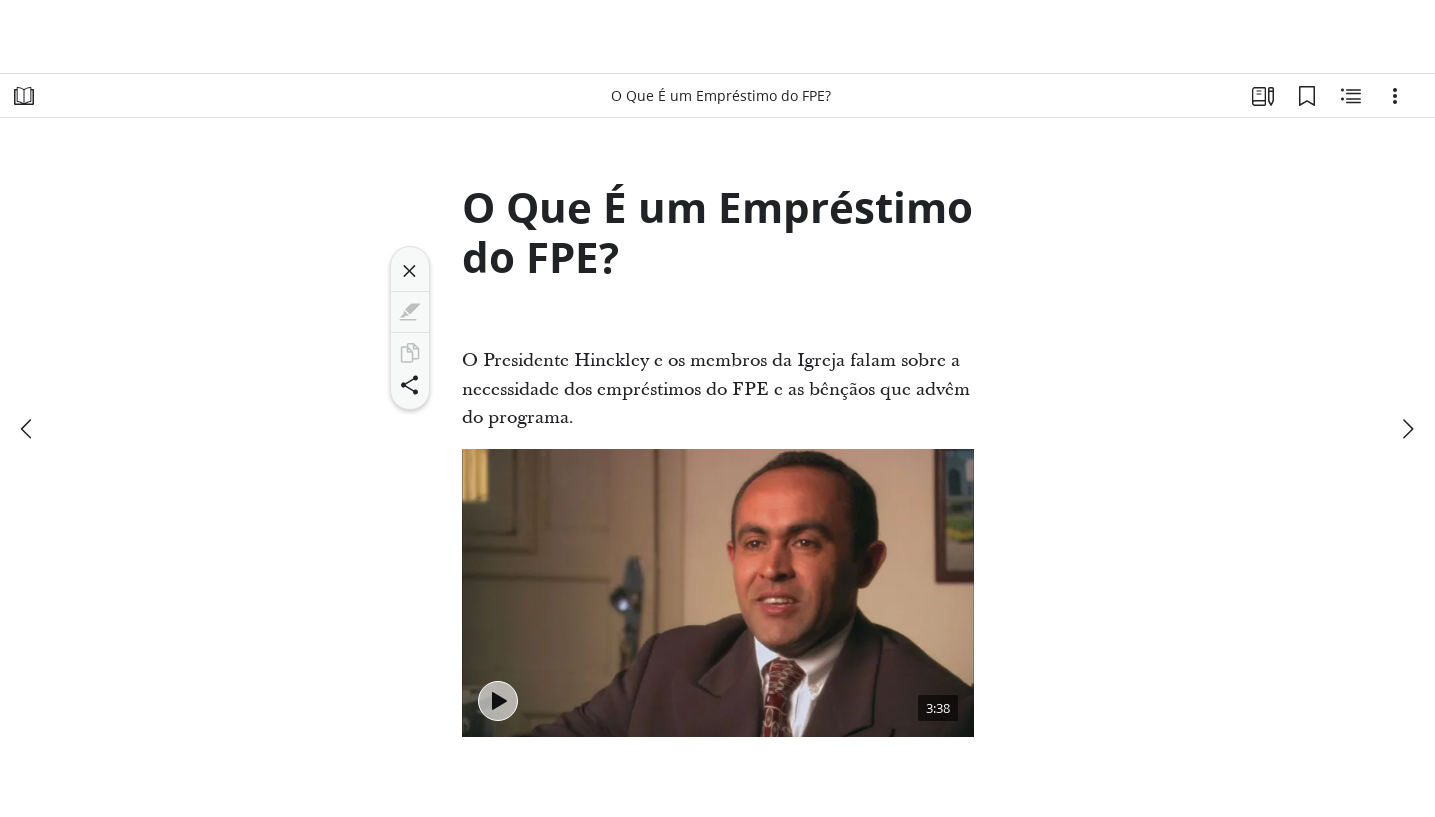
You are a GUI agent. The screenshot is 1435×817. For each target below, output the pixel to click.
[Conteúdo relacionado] (1351, 96)
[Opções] (1395, 96)
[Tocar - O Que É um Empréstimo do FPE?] (498, 701)
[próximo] (1407, 429)
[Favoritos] (1307, 96)
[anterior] (28, 429)
